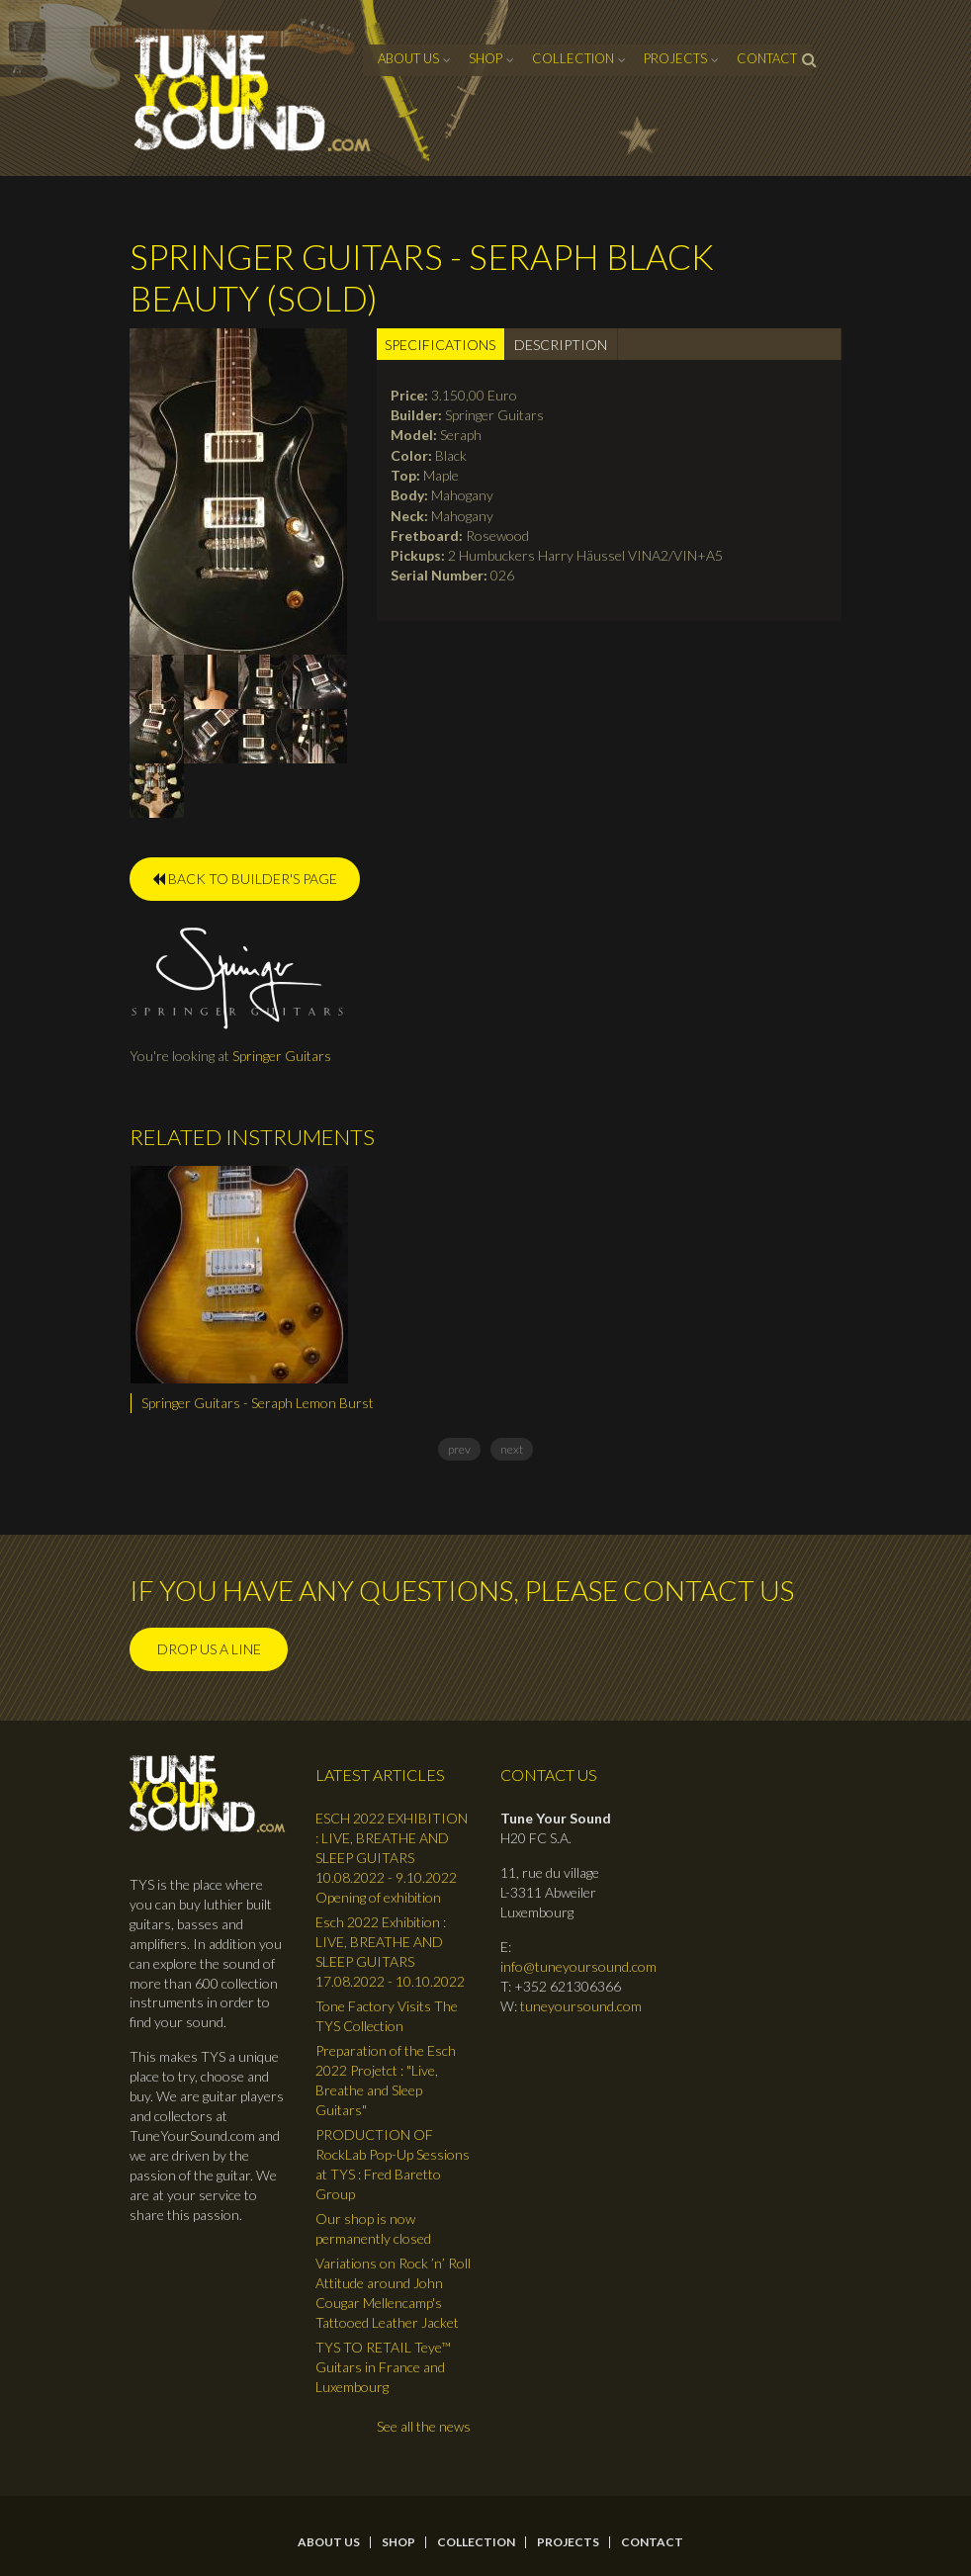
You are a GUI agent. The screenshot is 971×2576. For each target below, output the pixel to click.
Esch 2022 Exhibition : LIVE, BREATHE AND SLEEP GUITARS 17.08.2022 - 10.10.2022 (390, 1951)
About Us (408, 58)
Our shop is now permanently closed (373, 2228)
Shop (485, 58)
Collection (573, 58)
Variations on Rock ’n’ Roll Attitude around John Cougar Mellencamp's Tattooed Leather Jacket (393, 2293)
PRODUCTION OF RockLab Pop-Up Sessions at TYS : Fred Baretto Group (392, 2164)
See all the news (424, 2426)
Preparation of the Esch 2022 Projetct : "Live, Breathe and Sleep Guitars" (385, 2080)
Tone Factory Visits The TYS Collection (386, 2016)
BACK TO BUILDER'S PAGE (244, 878)
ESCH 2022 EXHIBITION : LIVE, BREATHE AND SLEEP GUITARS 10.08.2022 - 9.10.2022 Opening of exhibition (391, 1858)
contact (767, 58)
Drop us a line (209, 1649)
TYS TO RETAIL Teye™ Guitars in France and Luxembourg (383, 2367)
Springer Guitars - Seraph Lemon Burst (257, 1402)
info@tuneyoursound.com (578, 1966)
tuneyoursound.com (581, 2006)
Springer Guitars (281, 1055)
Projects (675, 58)
